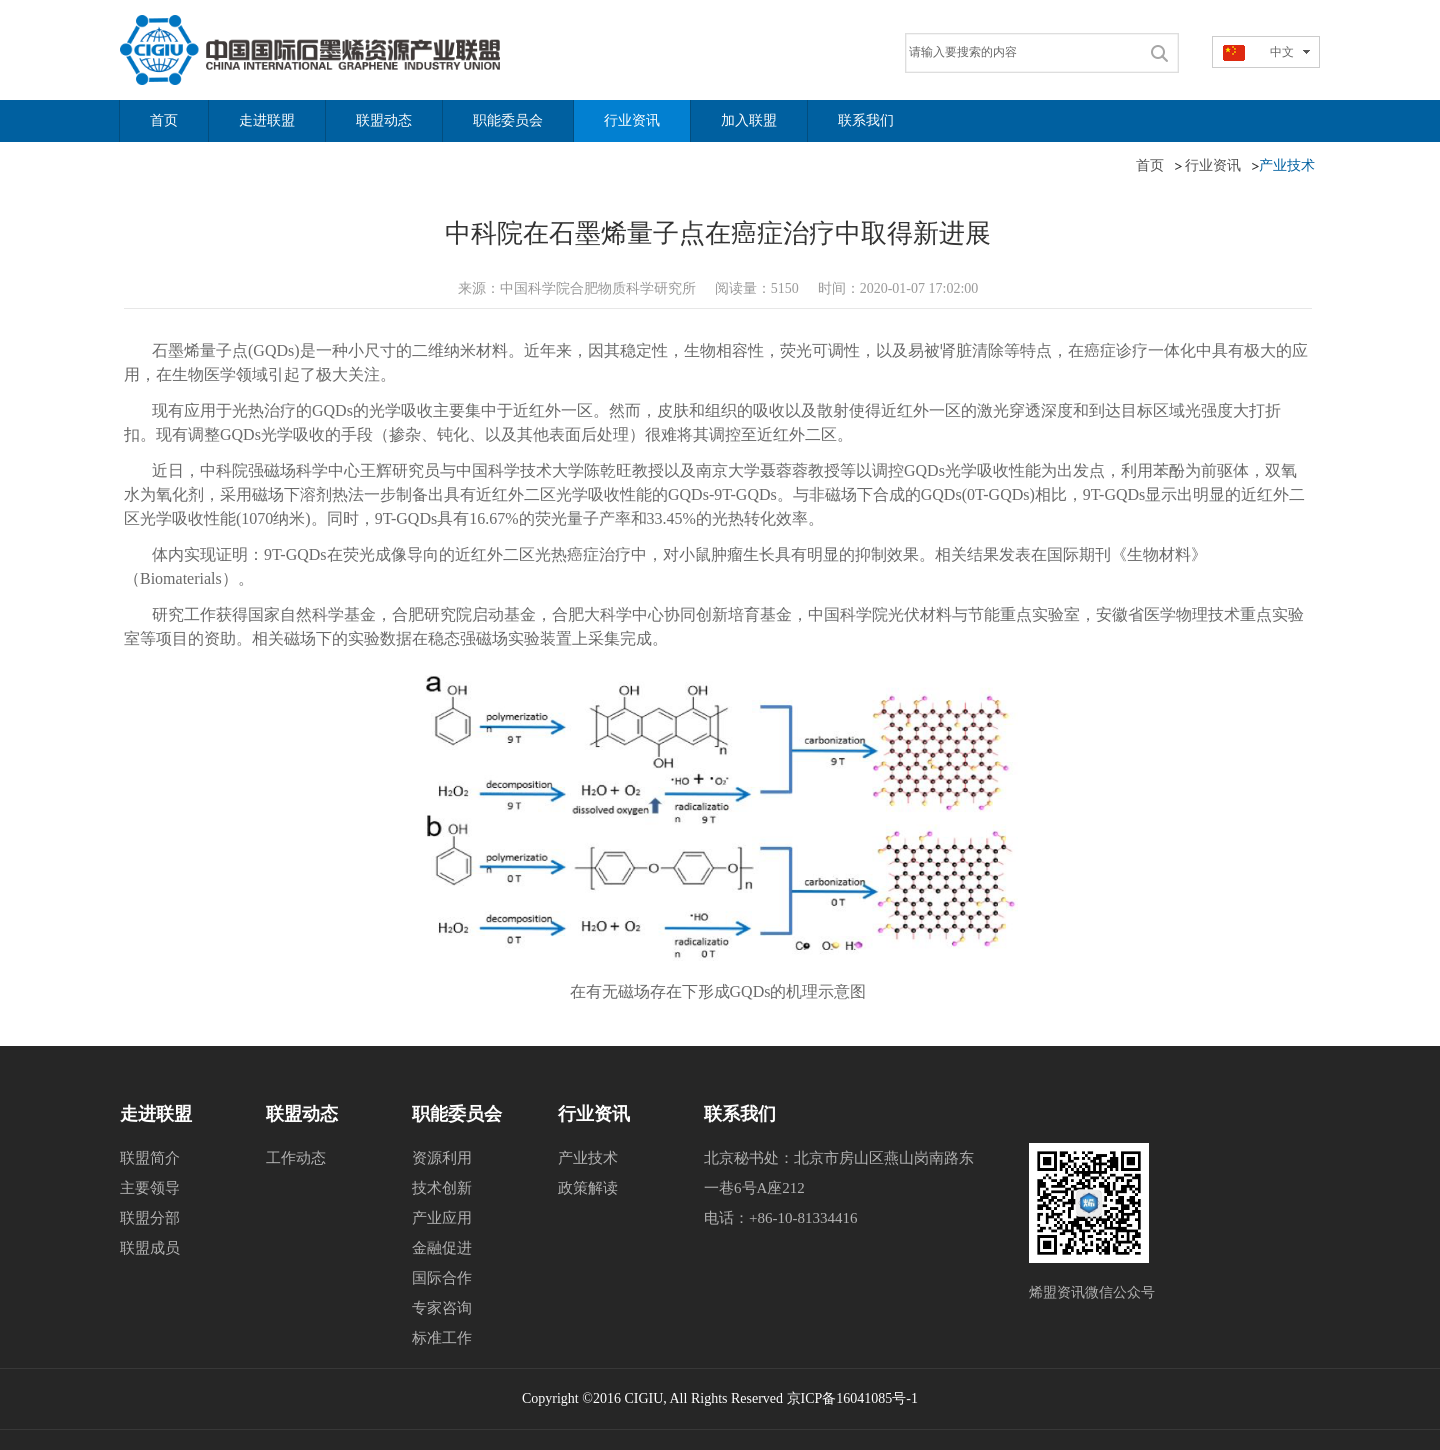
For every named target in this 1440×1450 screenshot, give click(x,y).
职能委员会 (457, 1114)
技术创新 (442, 1188)
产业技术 (588, 1158)
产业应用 (442, 1218)
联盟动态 (302, 1114)
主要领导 (150, 1188)
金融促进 (442, 1248)
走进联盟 (156, 1114)
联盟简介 (150, 1158)
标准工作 (442, 1338)
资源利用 (442, 1158)
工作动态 (296, 1158)
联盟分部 (150, 1218)
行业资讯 (594, 1114)
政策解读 (588, 1188)
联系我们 (740, 1114)
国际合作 (442, 1278)
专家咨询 (442, 1308)
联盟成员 (150, 1248)
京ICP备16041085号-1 (852, 1398)
